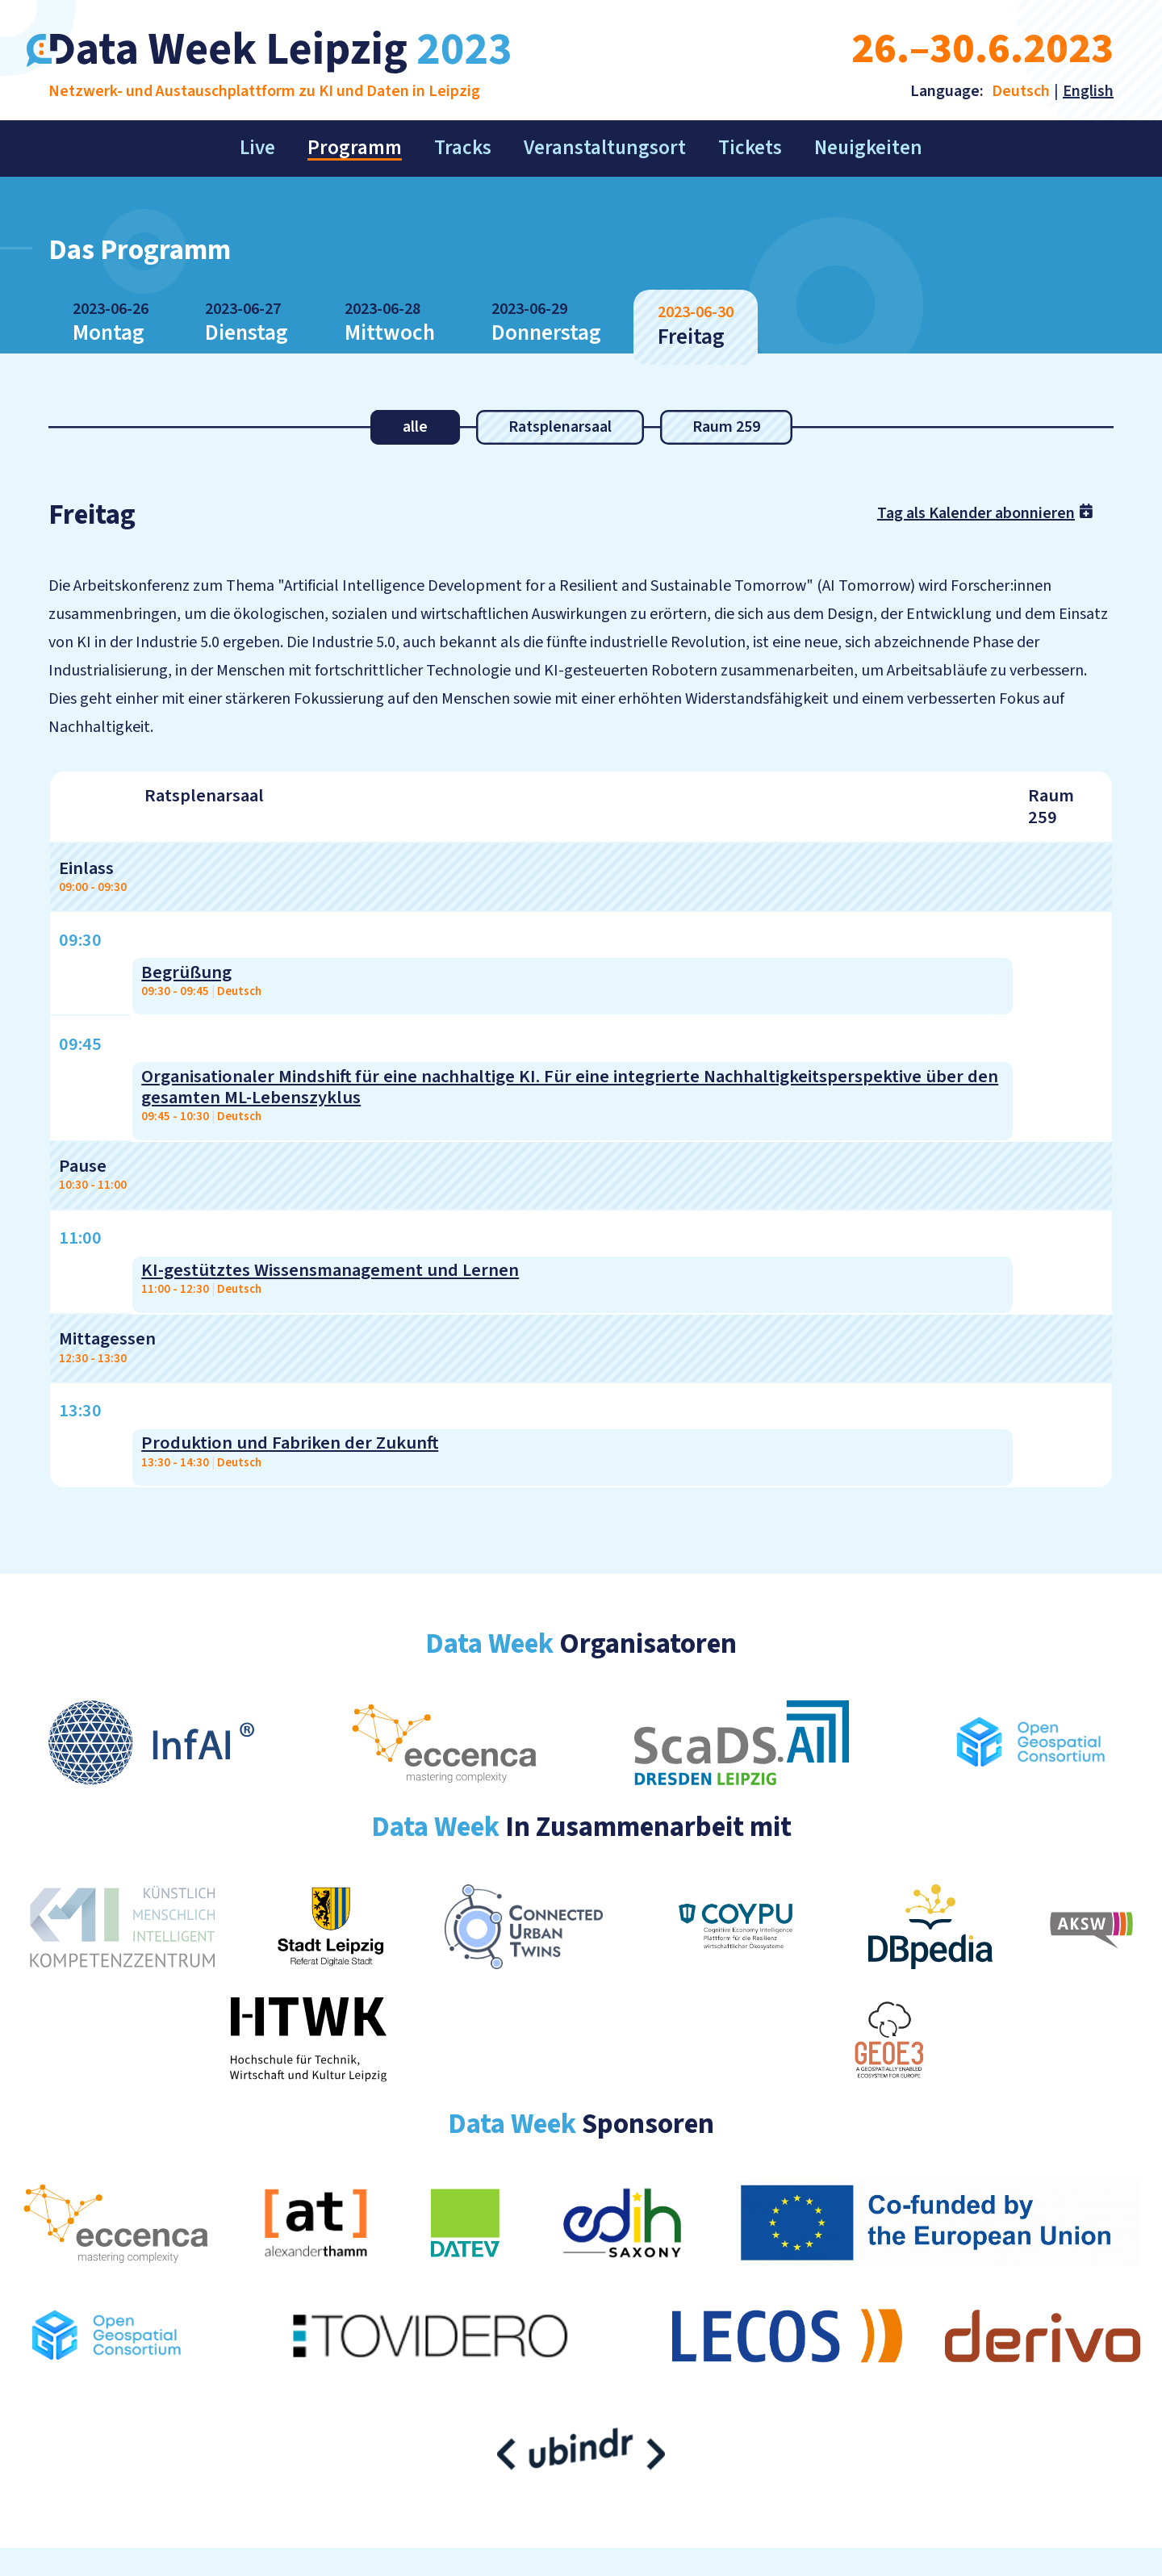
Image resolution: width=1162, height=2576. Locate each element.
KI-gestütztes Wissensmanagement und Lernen (330, 1270)
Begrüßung (186, 972)
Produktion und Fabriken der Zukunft (289, 1443)
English (1088, 91)
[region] (581, 1129)
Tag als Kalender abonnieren (987, 512)
